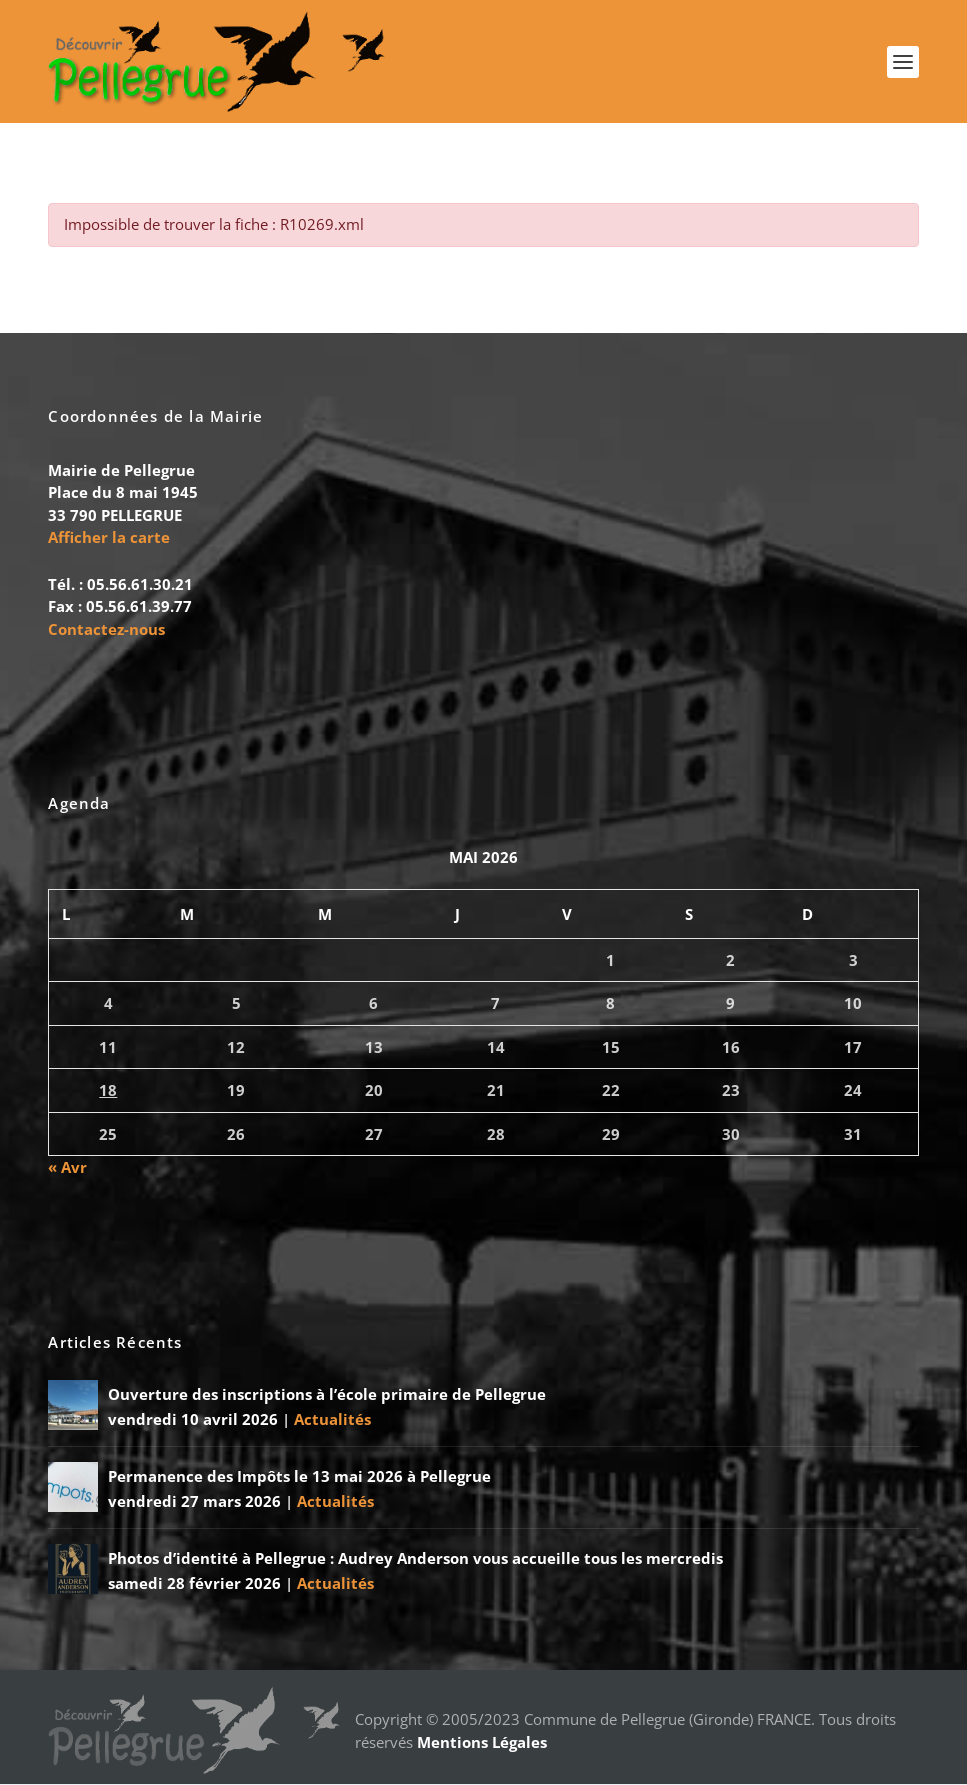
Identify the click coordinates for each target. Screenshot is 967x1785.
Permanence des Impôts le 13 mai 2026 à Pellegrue (299, 1477)
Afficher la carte (109, 538)
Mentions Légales (482, 1743)
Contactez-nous (106, 629)
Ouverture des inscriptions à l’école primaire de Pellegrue (327, 1395)
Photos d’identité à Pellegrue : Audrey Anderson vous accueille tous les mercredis (415, 1559)
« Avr (67, 1168)
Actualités (332, 1420)
